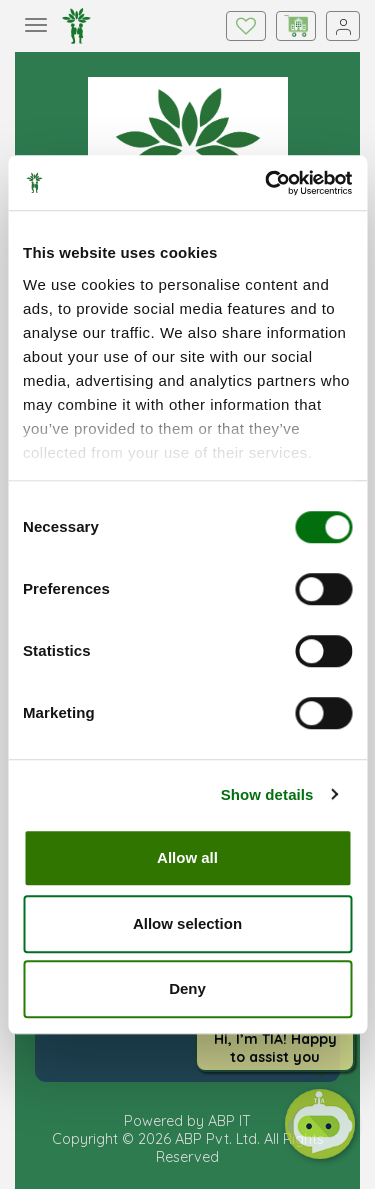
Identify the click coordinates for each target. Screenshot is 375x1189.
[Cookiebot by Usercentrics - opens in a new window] (267, 183)
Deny (187, 988)
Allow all (187, 857)
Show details (267, 794)
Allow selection (187, 923)
